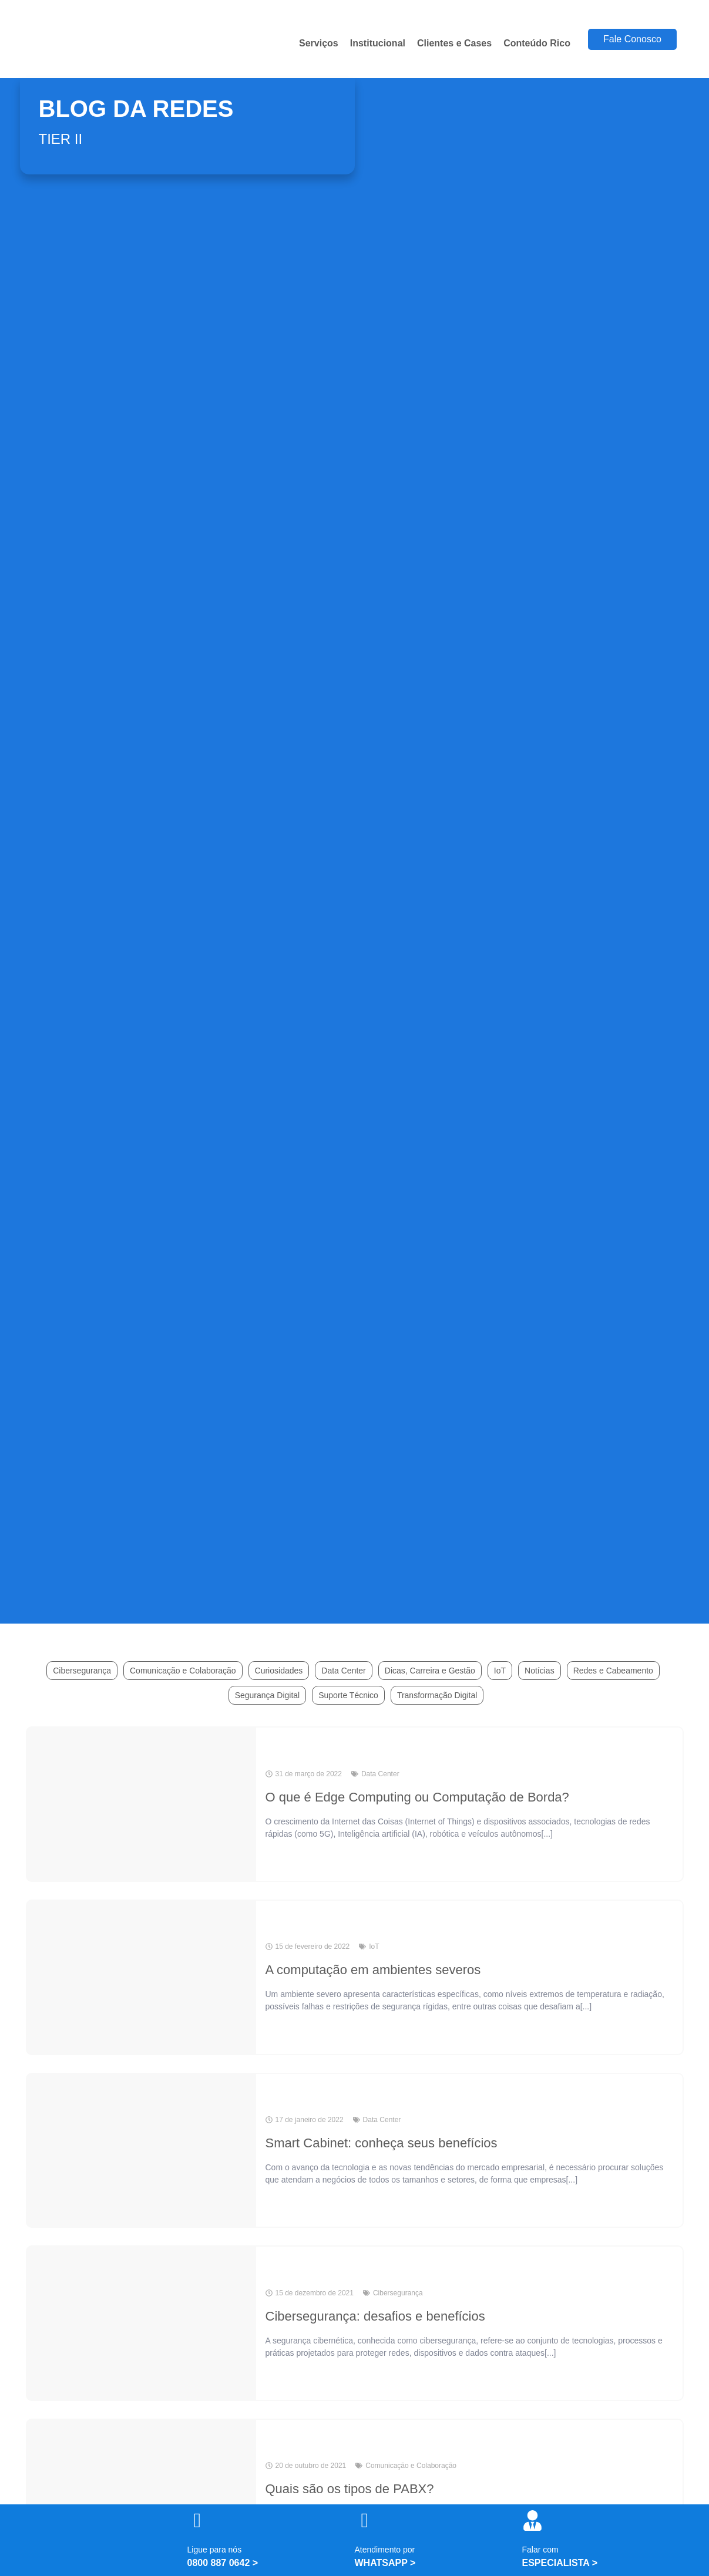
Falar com (540, 2549)
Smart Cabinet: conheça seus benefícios (382, 2143)
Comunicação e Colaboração (183, 1670)
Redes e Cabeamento (613, 1670)
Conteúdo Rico (536, 43)
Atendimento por (385, 2549)
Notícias (540, 1670)
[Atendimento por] (365, 2520)
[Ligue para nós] (197, 2520)
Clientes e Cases (454, 43)
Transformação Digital (437, 1695)
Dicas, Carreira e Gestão (430, 1670)
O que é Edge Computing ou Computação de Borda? (417, 1797)
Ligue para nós (214, 2549)
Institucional (377, 43)
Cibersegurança (82, 1670)
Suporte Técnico (348, 1695)
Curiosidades (279, 1670)
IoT (500, 1670)
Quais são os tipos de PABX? (350, 2488)
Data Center (343, 1670)
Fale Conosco (632, 39)
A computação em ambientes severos (373, 1969)
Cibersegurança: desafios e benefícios (375, 2316)
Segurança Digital (267, 1695)
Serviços (318, 43)
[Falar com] (532, 2520)
